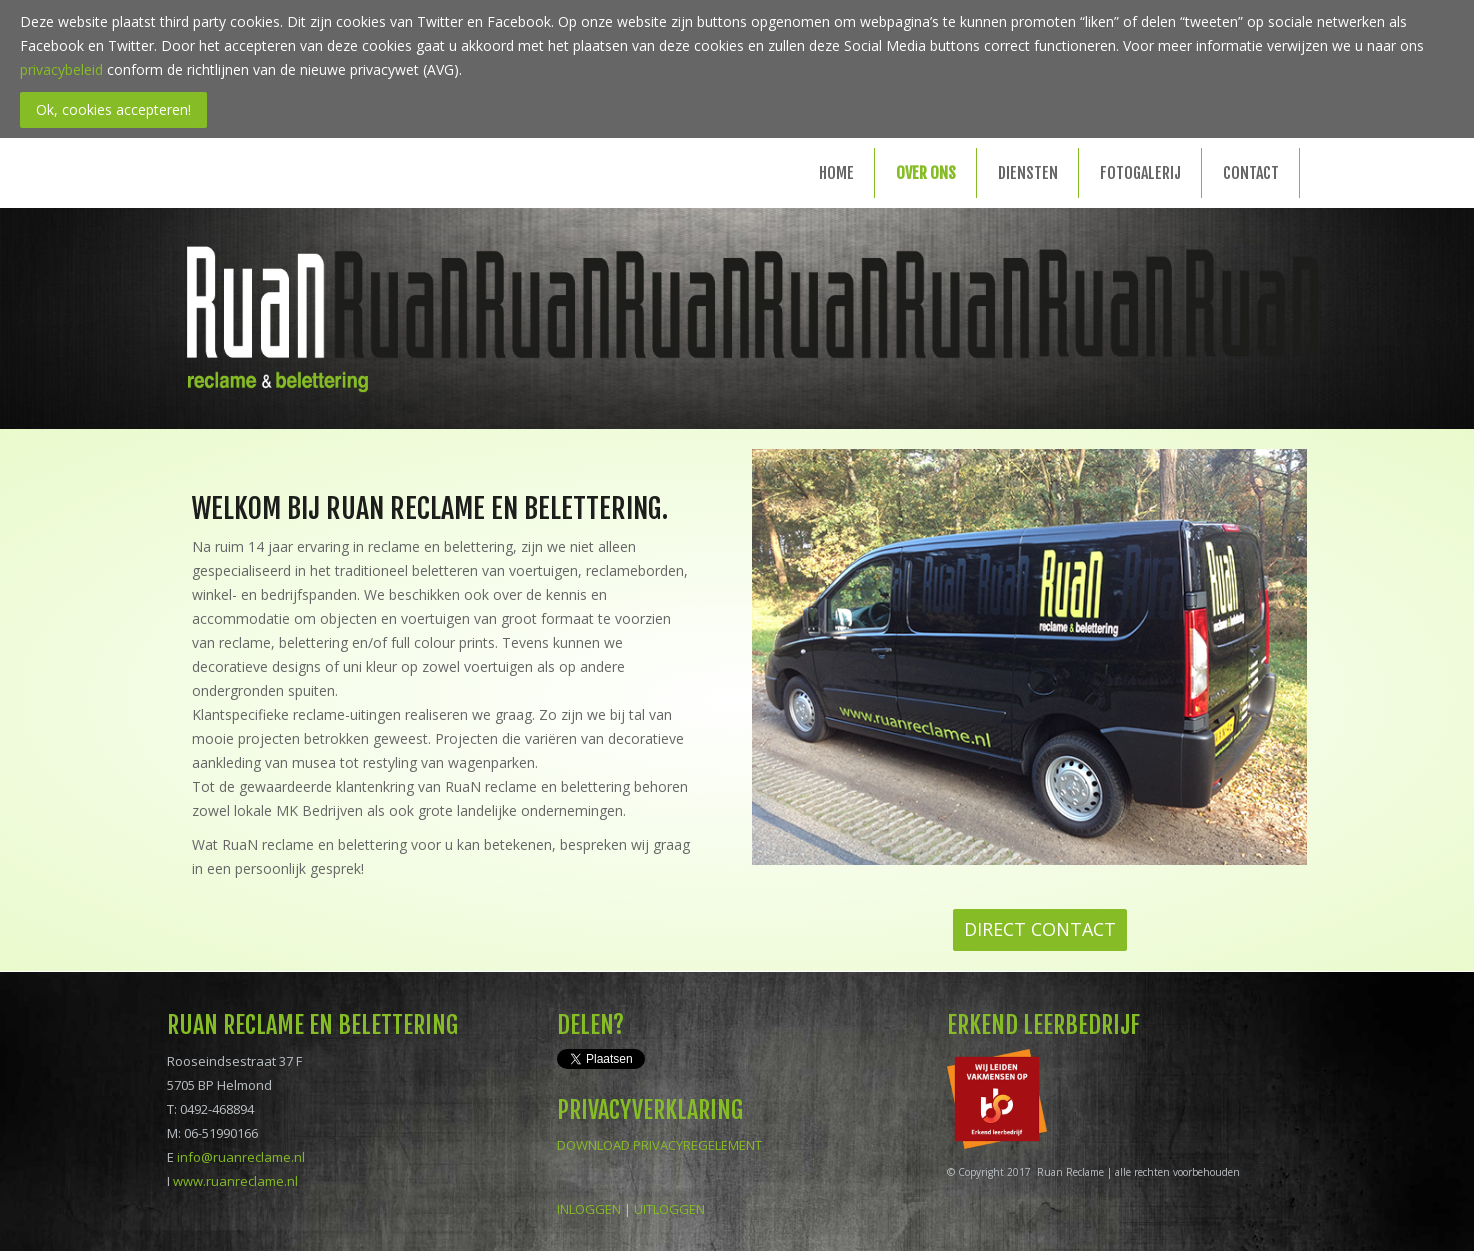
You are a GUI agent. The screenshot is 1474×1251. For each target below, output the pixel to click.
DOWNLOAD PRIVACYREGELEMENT (659, 1145)
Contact (1251, 173)
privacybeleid (61, 69)
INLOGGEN (589, 1209)
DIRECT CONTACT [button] (1040, 929)
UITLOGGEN (669, 1209)
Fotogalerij (1140, 173)
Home (836, 173)
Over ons (926, 173)
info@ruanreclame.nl (241, 1157)
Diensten (1028, 173)
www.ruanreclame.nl (235, 1181)
